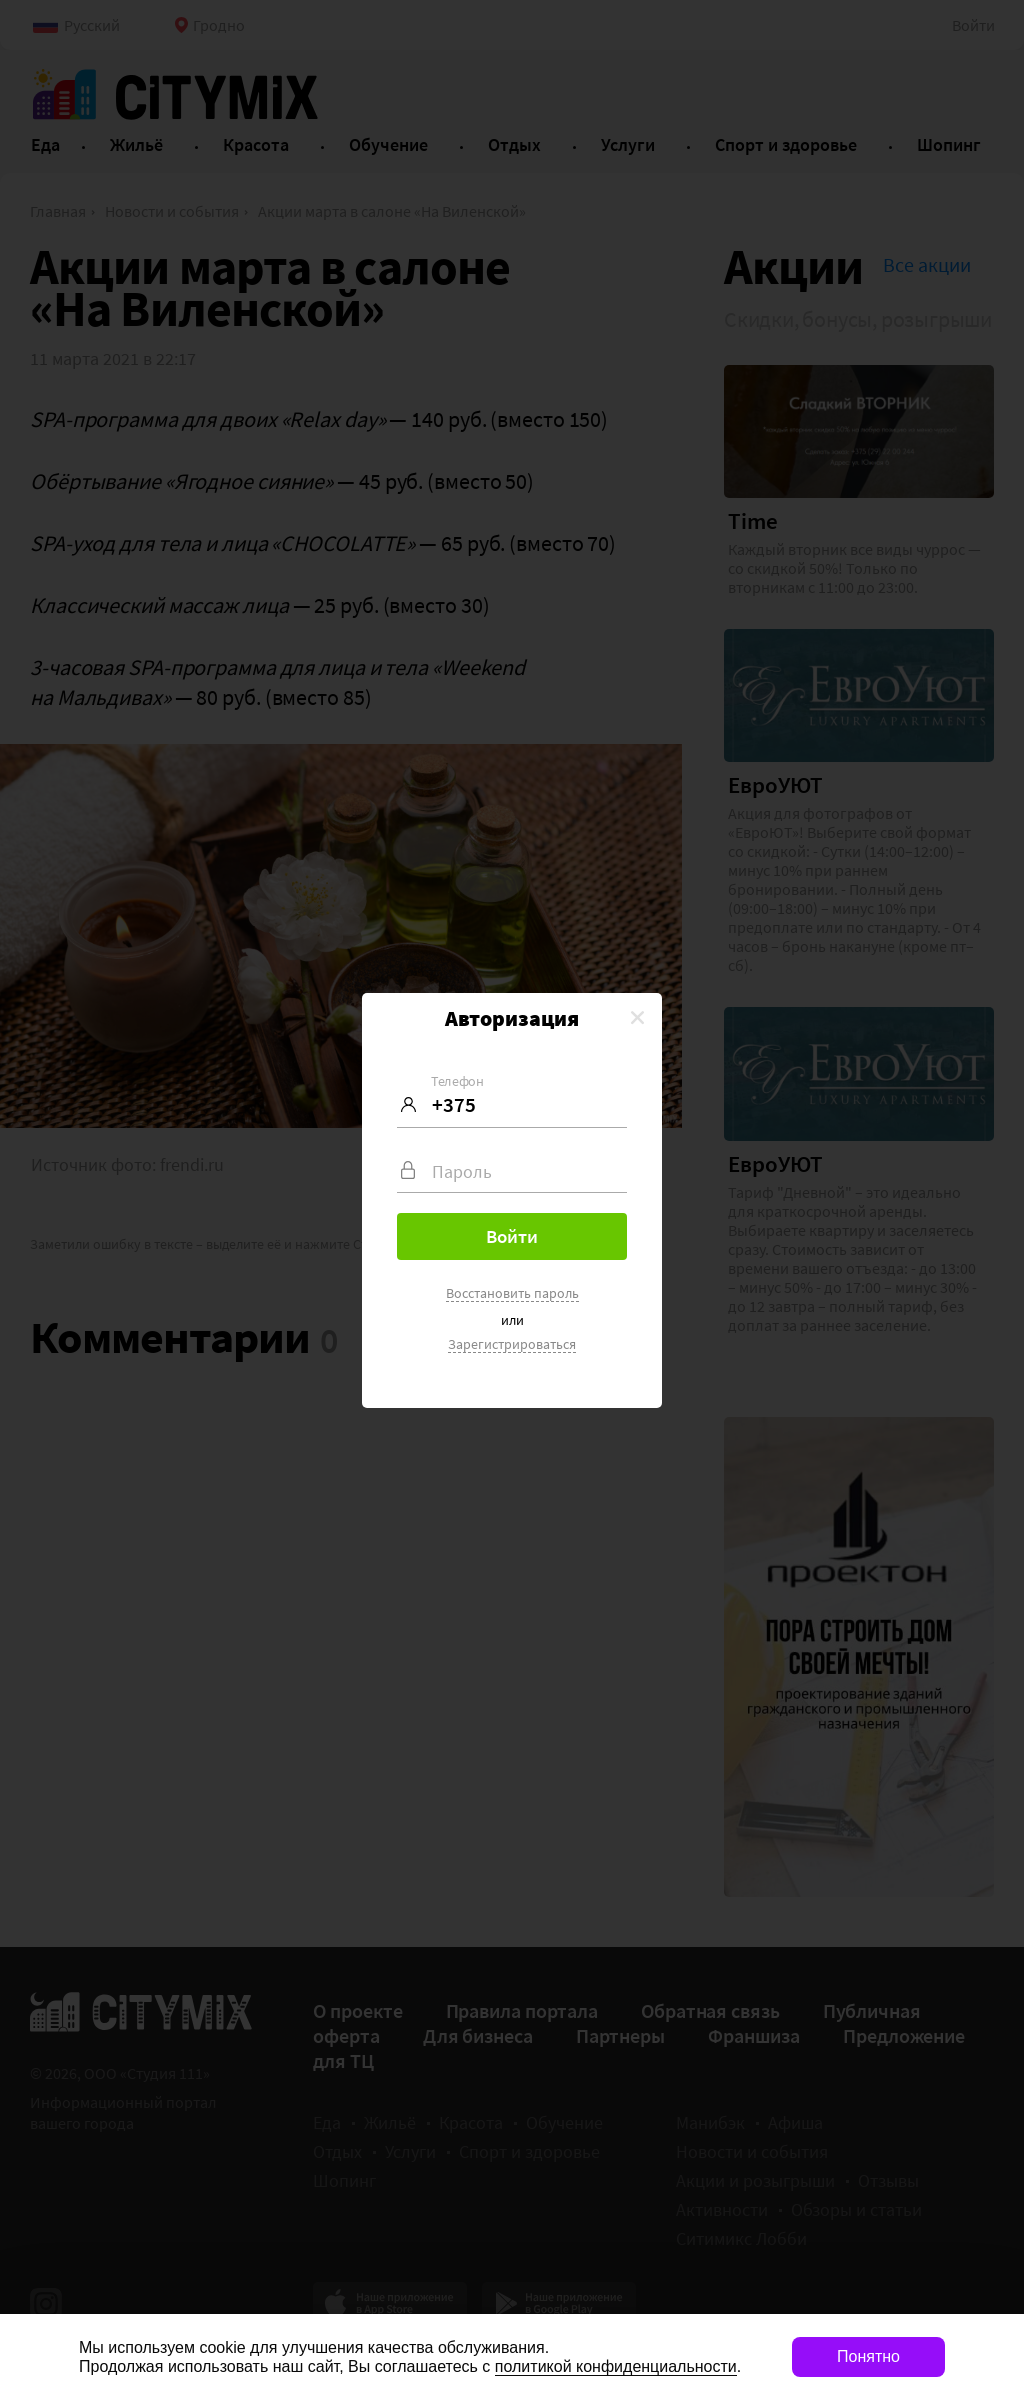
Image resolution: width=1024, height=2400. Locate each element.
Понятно (868, 2356)
